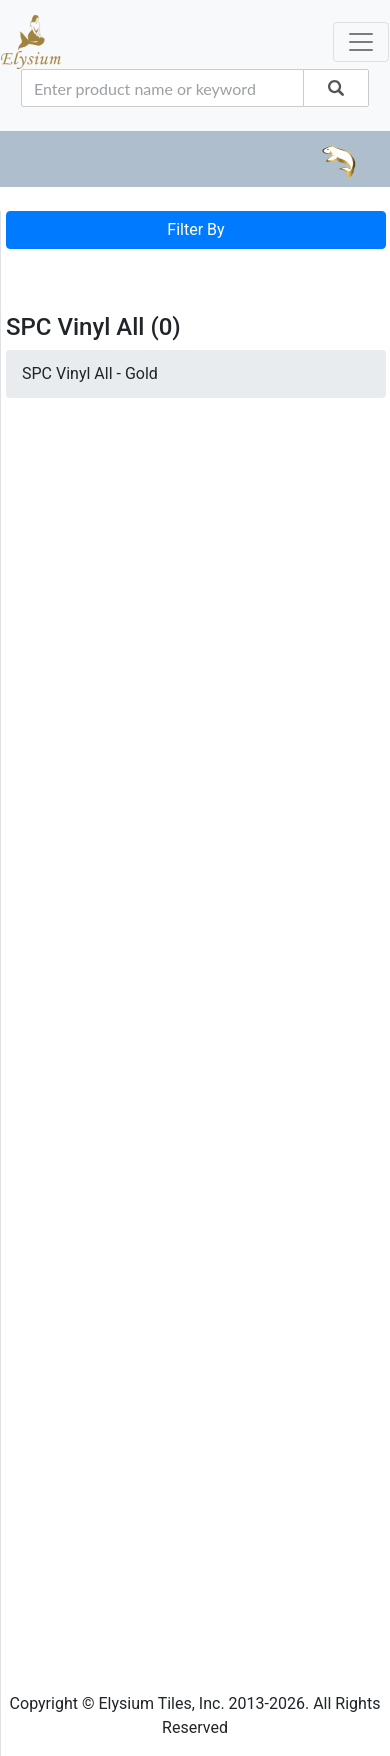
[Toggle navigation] (34, 269)
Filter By (195, 229)
